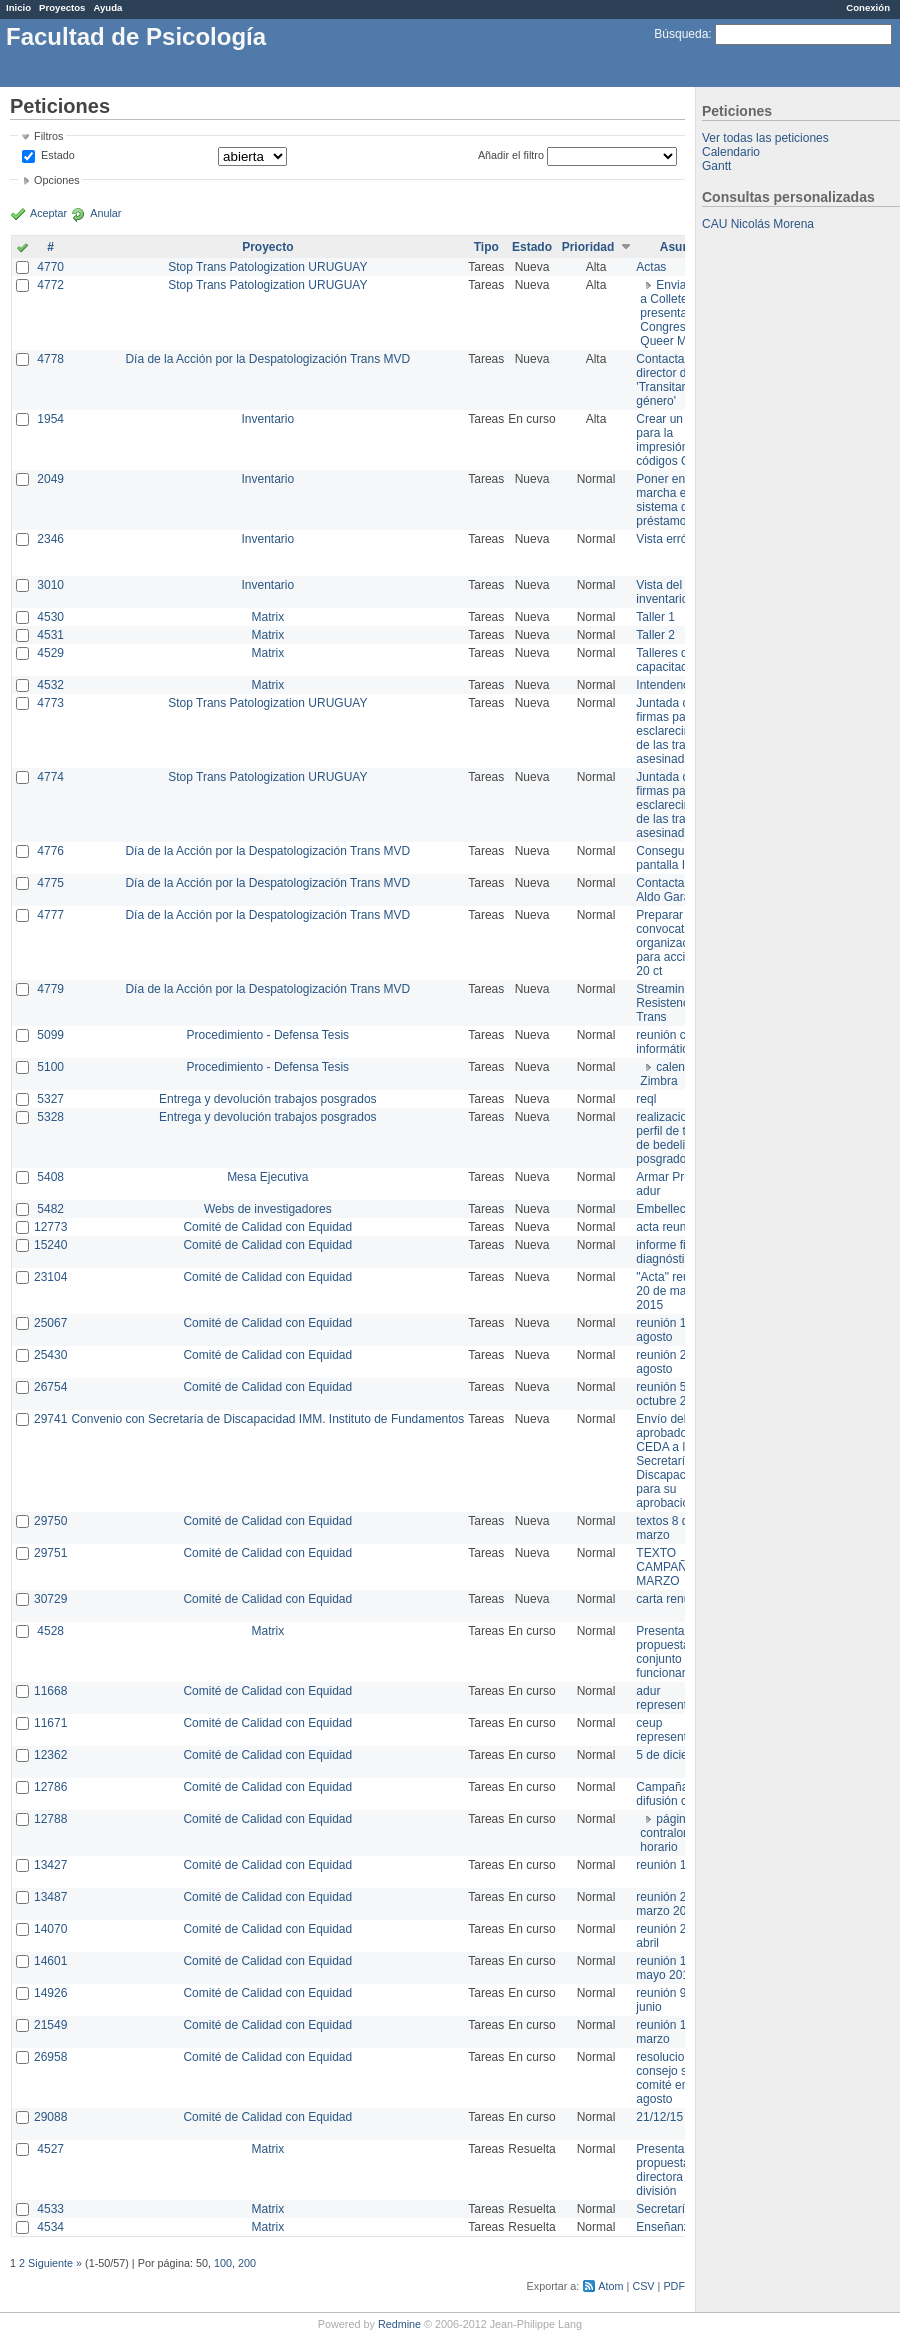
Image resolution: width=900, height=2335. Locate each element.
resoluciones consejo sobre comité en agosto (673, 2078)
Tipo (486, 247)
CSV (643, 2286)
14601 (50, 1961)
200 (247, 2263)
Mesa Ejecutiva (267, 1177)
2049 (50, 479)
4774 (50, 777)
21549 (50, 2025)
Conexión (868, 7)
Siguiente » (55, 2263)
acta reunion (669, 1227)
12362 (50, 1755)
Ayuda (107, 7)
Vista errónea (671, 539)
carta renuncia (674, 1599)
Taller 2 (655, 635)
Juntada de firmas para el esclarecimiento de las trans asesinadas (677, 731)
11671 (50, 1723)
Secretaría (663, 2209)
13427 (50, 1865)
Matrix (267, 617)
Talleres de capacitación (669, 660)
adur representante (673, 1698)
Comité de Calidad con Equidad (267, 1227)
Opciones (57, 180)
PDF (674, 2286)
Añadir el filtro (511, 155)
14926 (50, 1993)
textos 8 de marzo (665, 1528)
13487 (50, 1897)
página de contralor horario (674, 1833)
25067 (50, 1323)
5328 (50, 1117)
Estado (58, 155)
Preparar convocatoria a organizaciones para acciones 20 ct (676, 943)
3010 (50, 585)
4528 (50, 1631)
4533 (50, 2209)
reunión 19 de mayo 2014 (672, 1968)
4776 (50, 851)
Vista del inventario (662, 592)
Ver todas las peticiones (765, 138)
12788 (50, 1819)
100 (223, 2263)
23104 (50, 1277)
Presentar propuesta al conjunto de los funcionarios (676, 1652)
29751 (50, 1553)
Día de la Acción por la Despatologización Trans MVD (267, 359)
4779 (50, 989)
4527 (50, 2149)
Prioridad (588, 247)
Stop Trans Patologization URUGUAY (267, 267)
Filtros (48, 136)
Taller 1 (655, 617)
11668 (50, 1691)
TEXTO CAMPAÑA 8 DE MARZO (680, 1567)
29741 (50, 1419)
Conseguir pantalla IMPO (674, 858)
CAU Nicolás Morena (758, 224)
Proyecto (267, 247)
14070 (50, 1929)
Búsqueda (681, 34)
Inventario (267, 419)
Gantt (716, 166)
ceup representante (673, 1730)
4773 (50, 703)
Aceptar (48, 213)
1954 (50, 419)
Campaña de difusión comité (676, 1794)
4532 (50, 685)
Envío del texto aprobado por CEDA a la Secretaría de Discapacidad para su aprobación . (675, 1461)
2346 (50, 539)
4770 (50, 267)
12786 (50, 1787)
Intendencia (667, 685)
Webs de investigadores (268, 1209)
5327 (50, 1099)
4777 (50, 915)
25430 (50, 1355)
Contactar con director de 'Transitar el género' (673, 380)
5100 (50, 1067)
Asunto (680, 247)
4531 (50, 635)
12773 (50, 1227)
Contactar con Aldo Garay (673, 890)
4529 (50, 653)
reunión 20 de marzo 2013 (672, 1904)
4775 (50, 883)
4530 (50, 617)
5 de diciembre (675, 1755)
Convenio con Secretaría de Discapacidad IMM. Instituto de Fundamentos (267, 1419)
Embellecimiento (680, 1209)
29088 (50, 2117)
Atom (610, 2286)
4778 (50, 359)
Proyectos (62, 7)
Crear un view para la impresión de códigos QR (673, 440)
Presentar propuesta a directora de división (667, 2170)
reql (646, 1099)
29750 (50, 1521)
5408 (50, 1177)
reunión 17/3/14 (677, 1865)
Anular (105, 213)
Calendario (731, 152)
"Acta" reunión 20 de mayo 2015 (674, 1291)
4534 (50, 2227)
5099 (50, 1035)
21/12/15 (659, 2117)
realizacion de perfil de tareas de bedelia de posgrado (675, 1138)
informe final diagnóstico (668, 1252)
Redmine (399, 2324)
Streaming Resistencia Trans (667, 1003)
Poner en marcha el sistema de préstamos (665, 500)
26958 (50, 2057)
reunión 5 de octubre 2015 (671, 1394)
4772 (50, 285)
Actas (651, 267)
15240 (50, 1245)
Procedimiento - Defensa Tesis (268, 1035)
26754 (50, 1387)
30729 (50, 1599)
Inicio (18, 7)
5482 (50, 1209)
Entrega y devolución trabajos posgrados (267, 1099)
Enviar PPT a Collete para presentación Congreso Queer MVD (678, 313)
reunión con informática (667, 1042)
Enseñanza (666, 2227)
